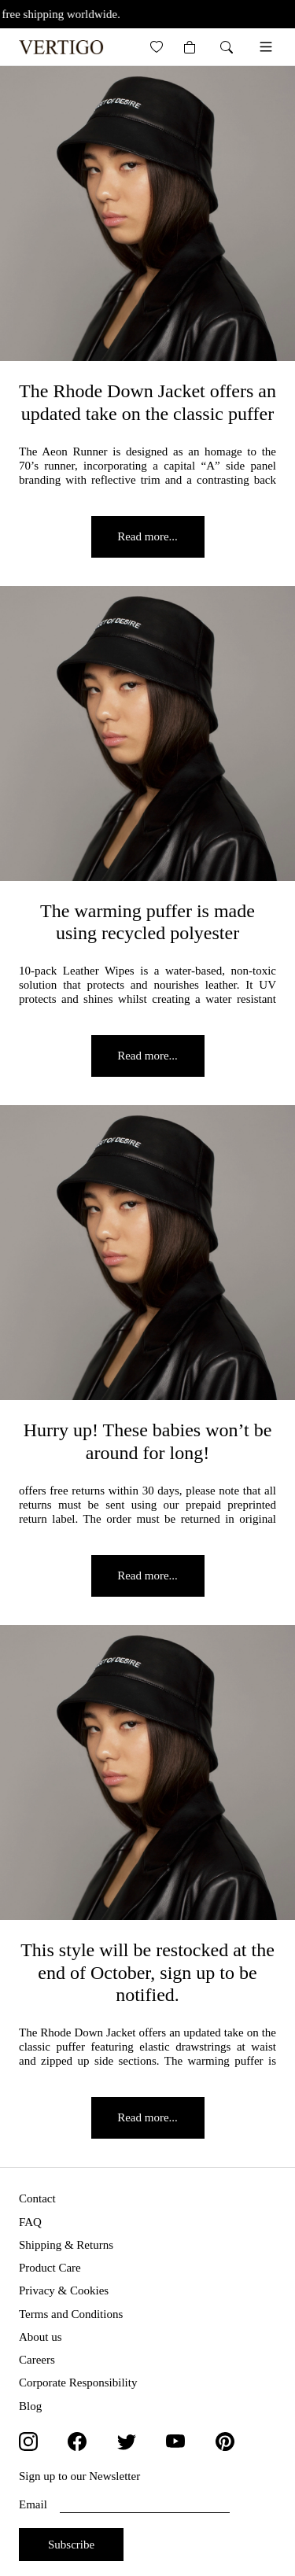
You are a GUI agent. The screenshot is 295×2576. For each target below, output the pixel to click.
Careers (37, 2359)
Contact (37, 2198)
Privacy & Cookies (64, 2290)
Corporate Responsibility (78, 2382)
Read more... (147, 536)
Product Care (50, 2267)
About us (40, 2337)
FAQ (30, 2222)
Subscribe (71, 2544)
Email (124, 2505)
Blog (30, 2406)
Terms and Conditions (71, 2314)
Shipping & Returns (66, 2245)
